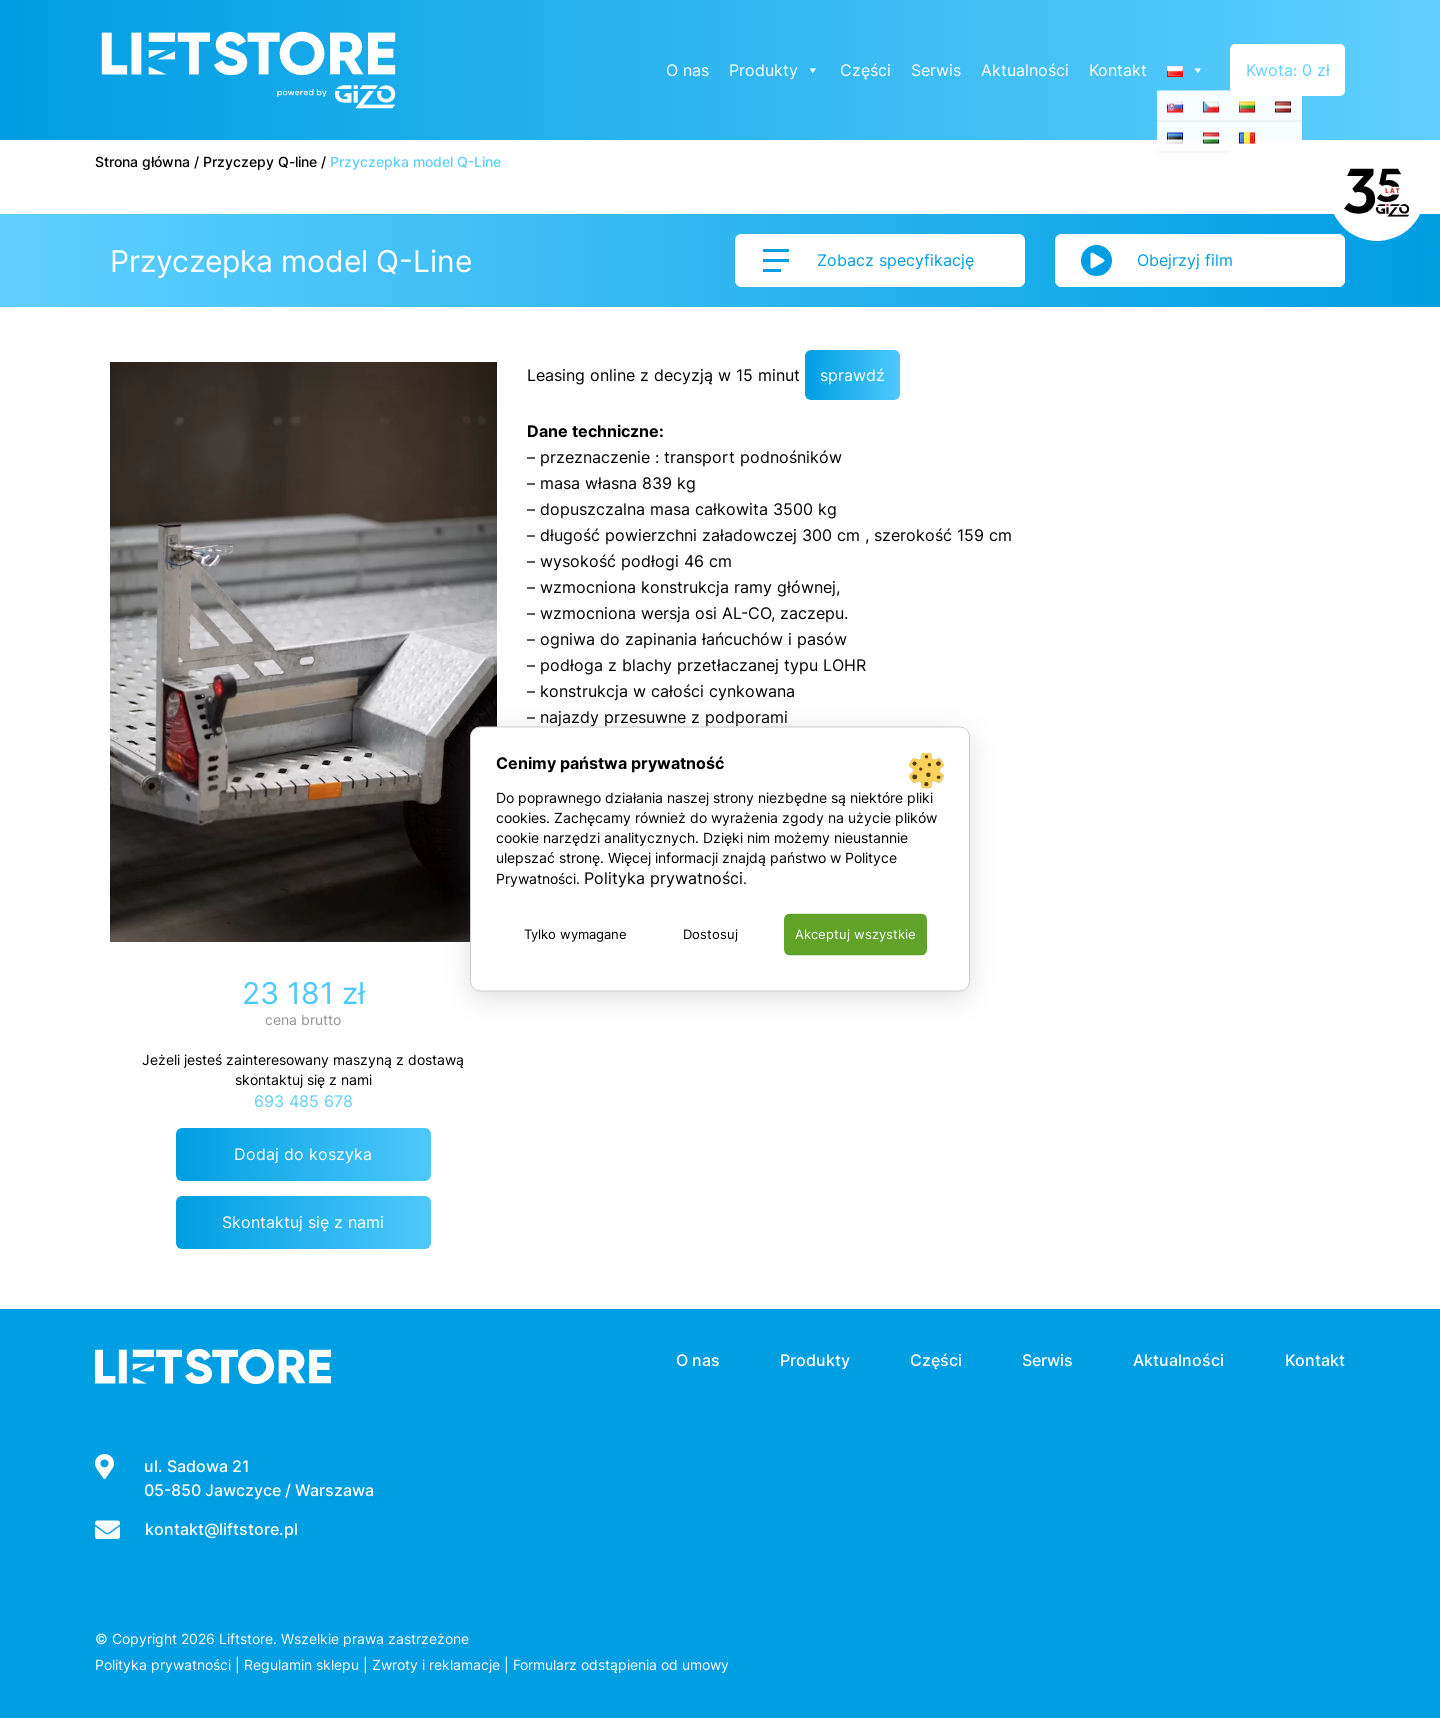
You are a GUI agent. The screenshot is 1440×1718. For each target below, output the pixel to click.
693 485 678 (303, 1101)
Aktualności (1026, 70)
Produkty (775, 70)
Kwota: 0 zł (1288, 70)
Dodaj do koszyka (303, 1154)
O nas (688, 70)
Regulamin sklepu (301, 1664)
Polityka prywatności (163, 1664)
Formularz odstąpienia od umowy (621, 1664)
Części (866, 70)
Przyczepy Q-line (260, 161)
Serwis (937, 70)
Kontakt (1119, 70)
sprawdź (852, 375)
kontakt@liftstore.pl (221, 1529)
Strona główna (142, 161)
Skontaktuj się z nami (303, 1222)
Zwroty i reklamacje (436, 1664)
